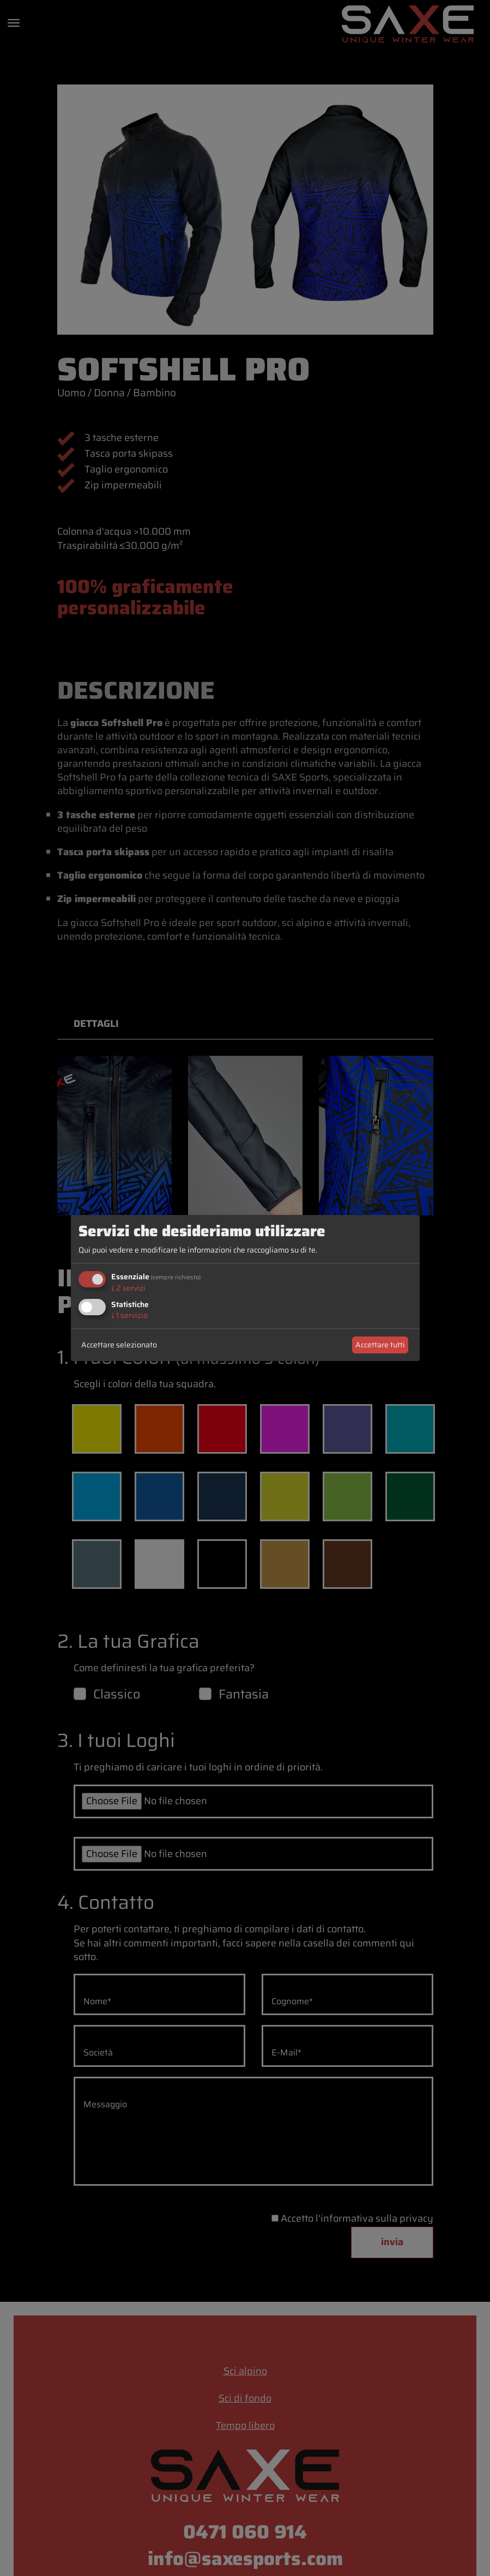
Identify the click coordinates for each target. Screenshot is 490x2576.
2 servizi (128, 1288)
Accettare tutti (380, 1345)
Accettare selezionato (119, 1345)
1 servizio (129, 1315)
